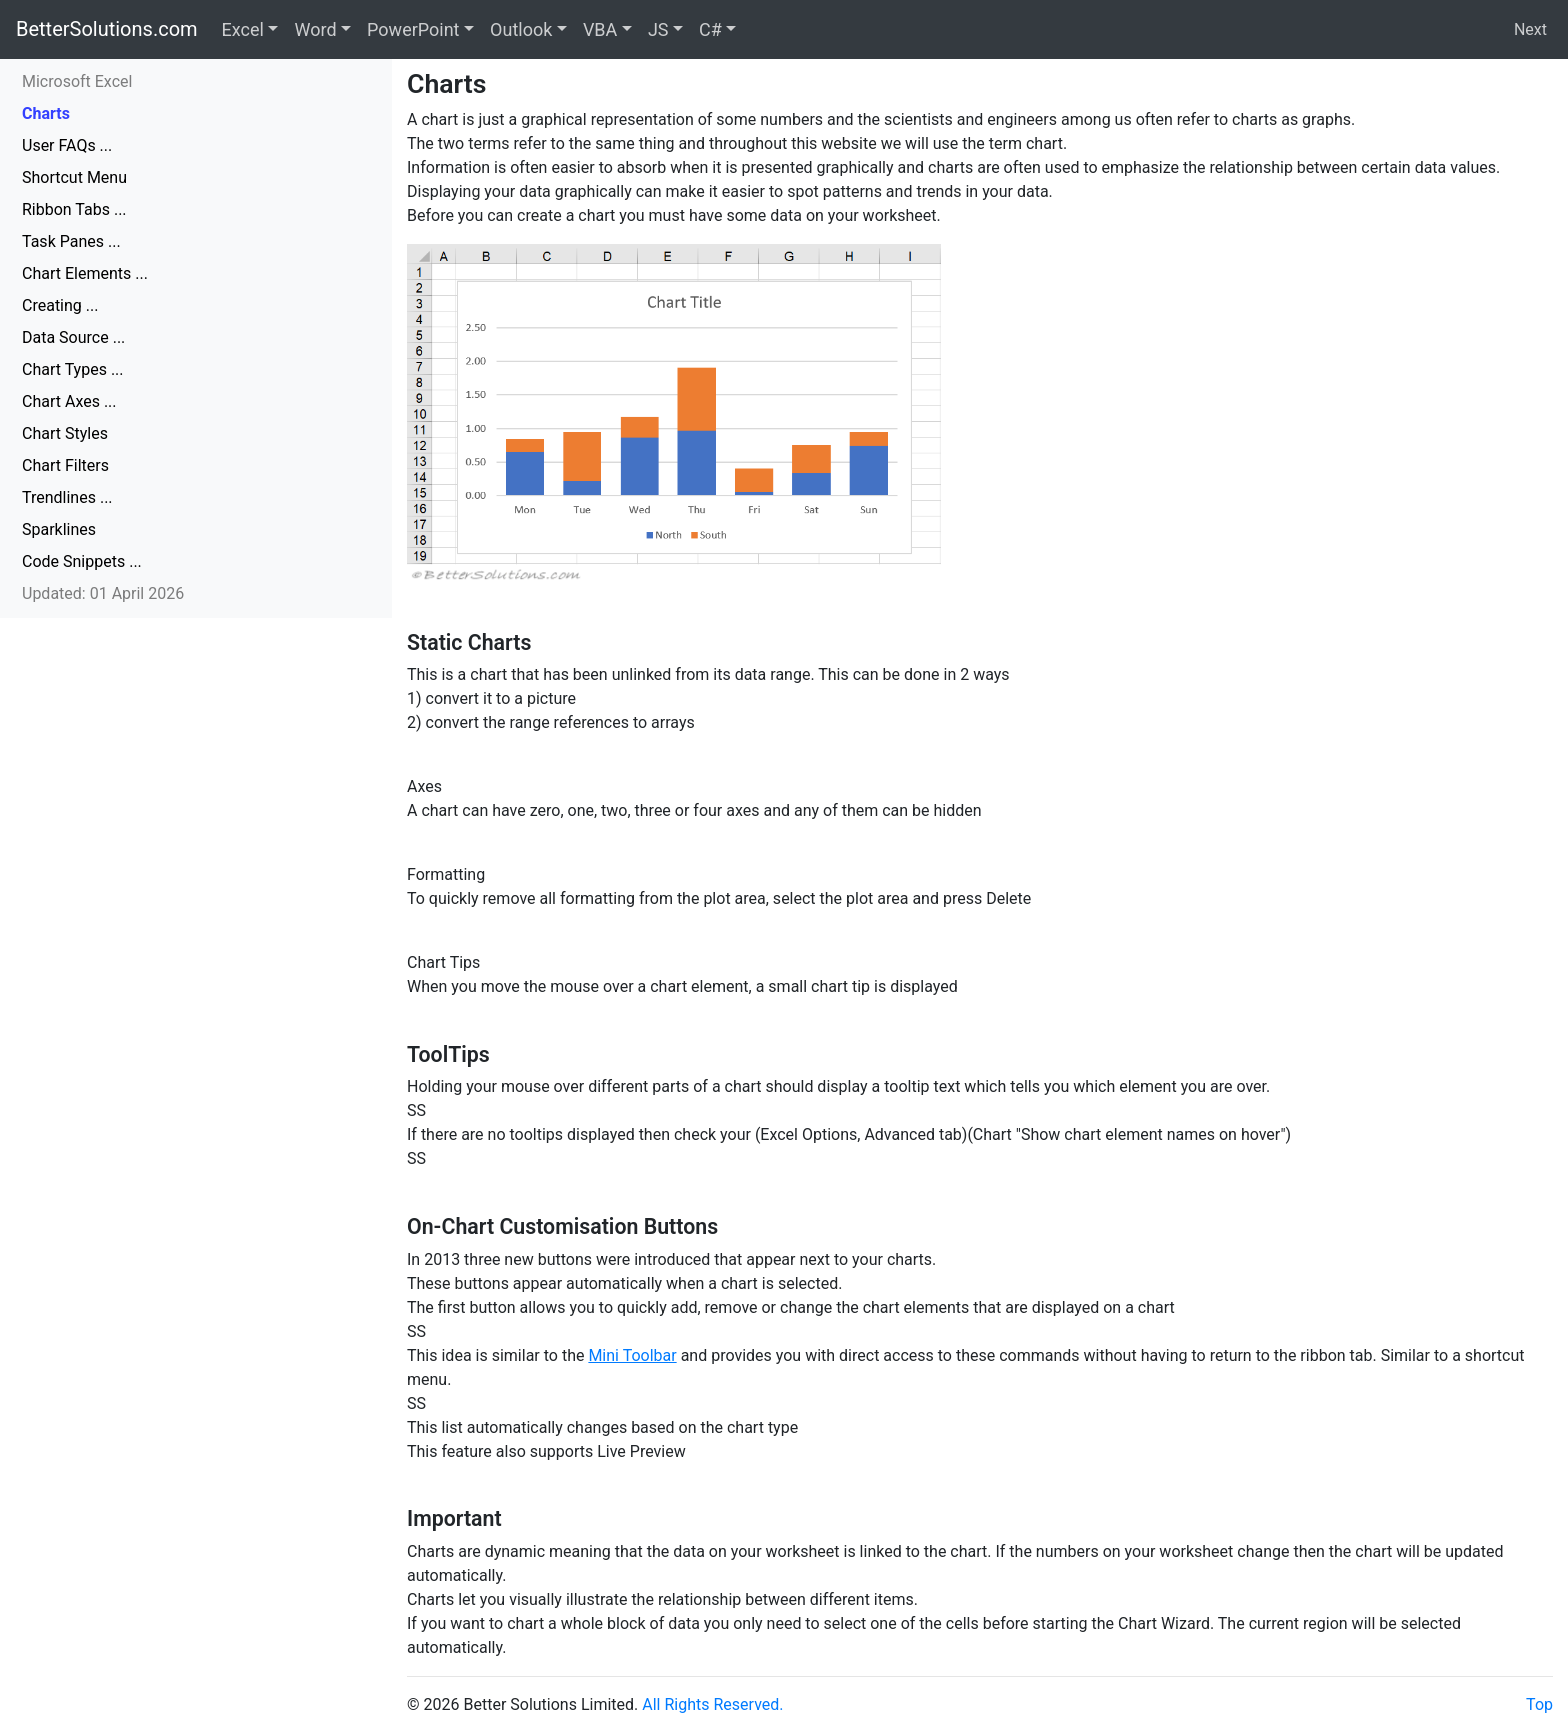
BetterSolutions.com (107, 29)
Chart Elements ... (85, 273)
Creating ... (60, 305)
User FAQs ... (67, 145)
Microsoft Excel (77, 81)
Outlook (521, 29)
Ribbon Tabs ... (74, 209)
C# (710, 29)
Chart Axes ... (69, 401)
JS (658, 29)
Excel (243, 29)
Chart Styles (65, 433)
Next (1530, 29)
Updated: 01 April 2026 (103, 593)
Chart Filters (65, 465)
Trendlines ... (67, 497)
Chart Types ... (73, 369)
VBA (600, 29)
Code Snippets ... (82, 561)
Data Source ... (73, 337)
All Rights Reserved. (712, 1704)
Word (315, 29)
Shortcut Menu (74, 177)
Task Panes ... (71, 241)
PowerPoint (413, 29)
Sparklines (59, 529)
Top (1539, 1704)
